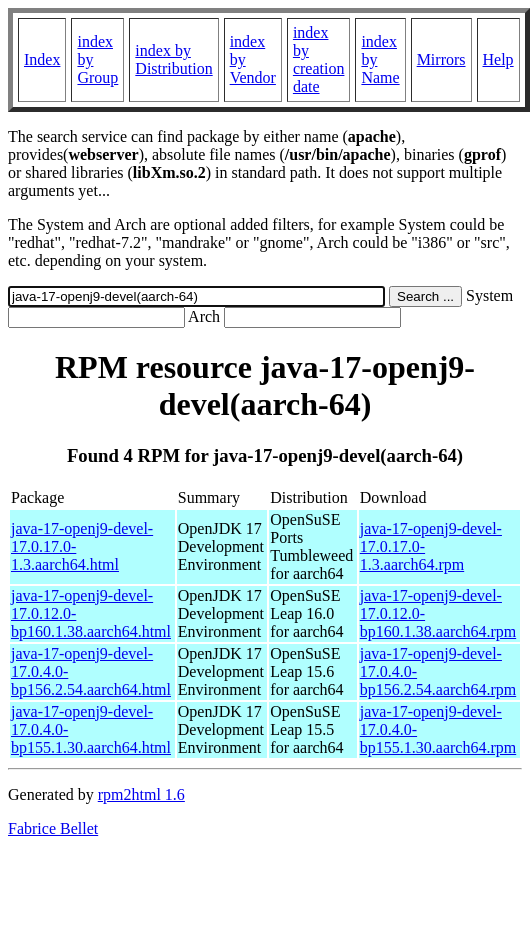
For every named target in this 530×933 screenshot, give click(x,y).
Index (42, 59)
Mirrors (441, 59)
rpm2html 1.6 (141, 794)
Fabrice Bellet (53, 828)
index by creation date (319, 59)
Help (498, 59)
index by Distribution (173, 59)
